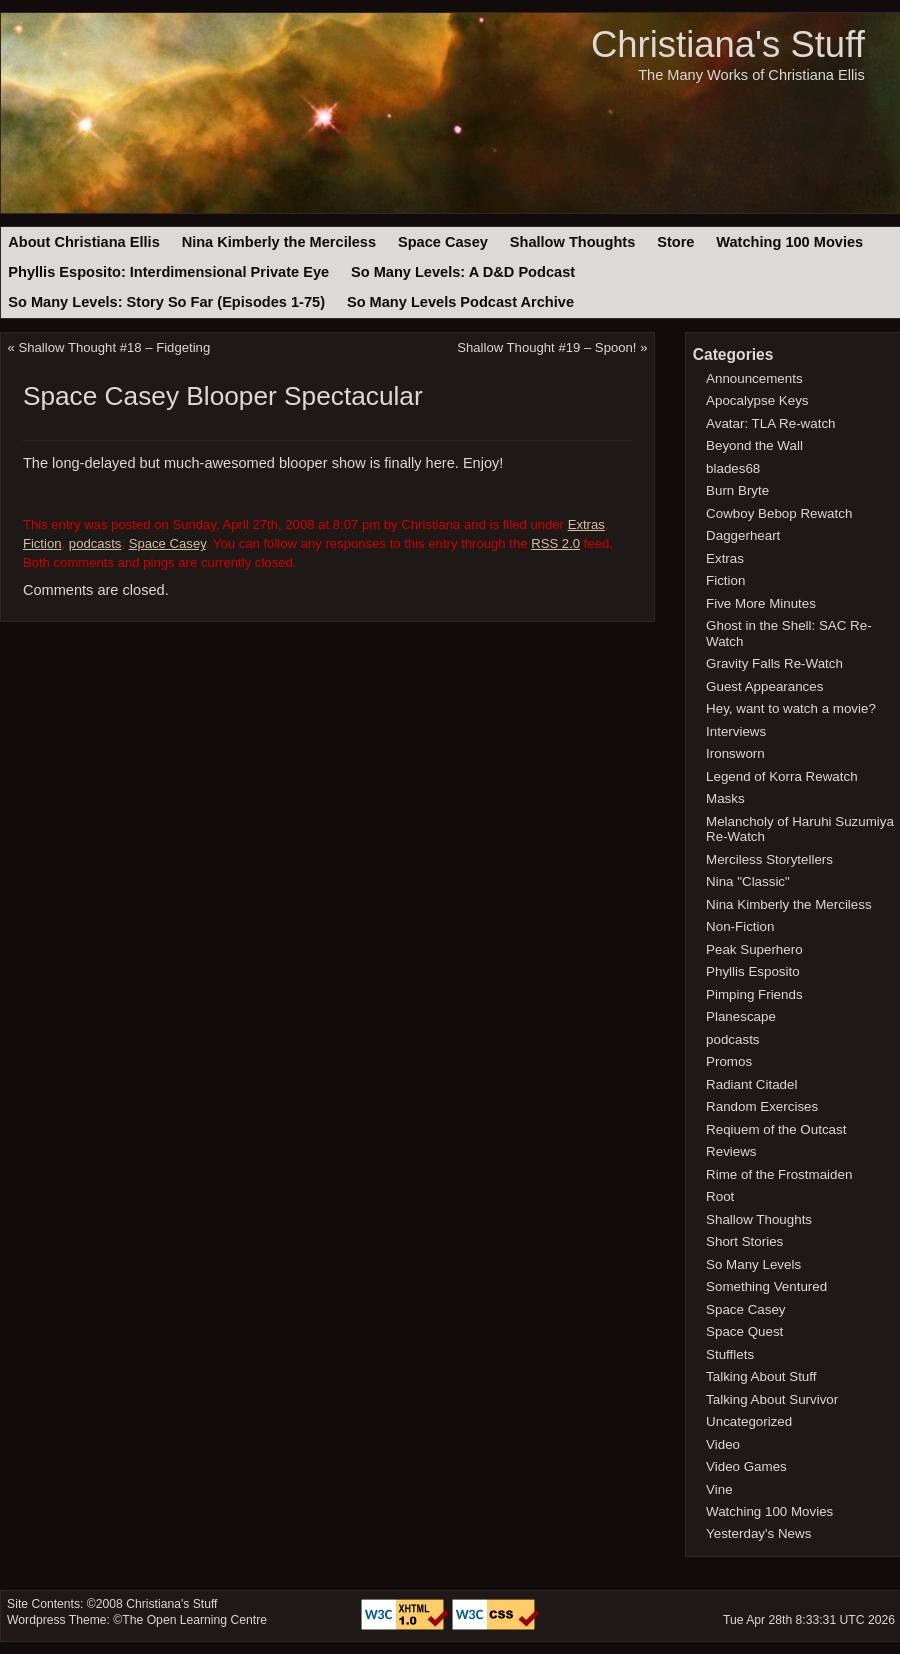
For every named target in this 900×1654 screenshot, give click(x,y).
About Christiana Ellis (83, 242)
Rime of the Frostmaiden (779, 1174)
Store (675, 242)
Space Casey (443, 242)
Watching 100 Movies (789, 242)
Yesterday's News (758, 1533)
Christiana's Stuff (728, 44)
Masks (725, 798)
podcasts (95, 543)
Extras (586, 524)
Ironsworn (735, 753)
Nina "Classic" (748, 881)
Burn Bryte (737, 490)
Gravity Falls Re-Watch (774, 663)
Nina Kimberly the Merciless (279, 242)
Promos (729, 1061)
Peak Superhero (754, 949)
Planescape (741, 1016)
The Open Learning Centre (194, 1620)
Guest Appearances (764, 686)
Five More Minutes (761, 603)
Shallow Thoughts (573, 242)
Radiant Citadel (751, 1084)
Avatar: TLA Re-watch (770, 423)
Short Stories (744, 1241)
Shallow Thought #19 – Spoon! (546, 347)
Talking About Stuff (761, 1376)
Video (723, 1444)
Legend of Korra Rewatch (782, 776)
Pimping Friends (754, 994)
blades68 (733, 468)
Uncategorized (749, 1421)
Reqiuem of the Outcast (776, 1129)
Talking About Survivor (772, 1399)
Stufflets (730, 1354)
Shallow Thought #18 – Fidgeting (115, 347)
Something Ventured (766, 1286)
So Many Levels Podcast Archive (460, 302)
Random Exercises (762, 1106)
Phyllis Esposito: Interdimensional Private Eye (168, 272)
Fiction (42, 543)
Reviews (731, 1151)
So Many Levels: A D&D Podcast (463, 272)
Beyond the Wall (754, 445)
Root (720, 1196)
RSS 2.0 (555, 543)
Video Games (746, 1466)
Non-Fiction (740, 926)
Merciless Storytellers (769, 859)
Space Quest (744, 1331)
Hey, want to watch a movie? (791, 708)
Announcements (754, 378)
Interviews (736, 731)
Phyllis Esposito (753, 971)
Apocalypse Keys (757, 400)
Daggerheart (743, 535)
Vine (719, 1489)
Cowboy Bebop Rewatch (779, 513)
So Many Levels (753, 1264)
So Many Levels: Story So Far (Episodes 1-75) (166, 302)
